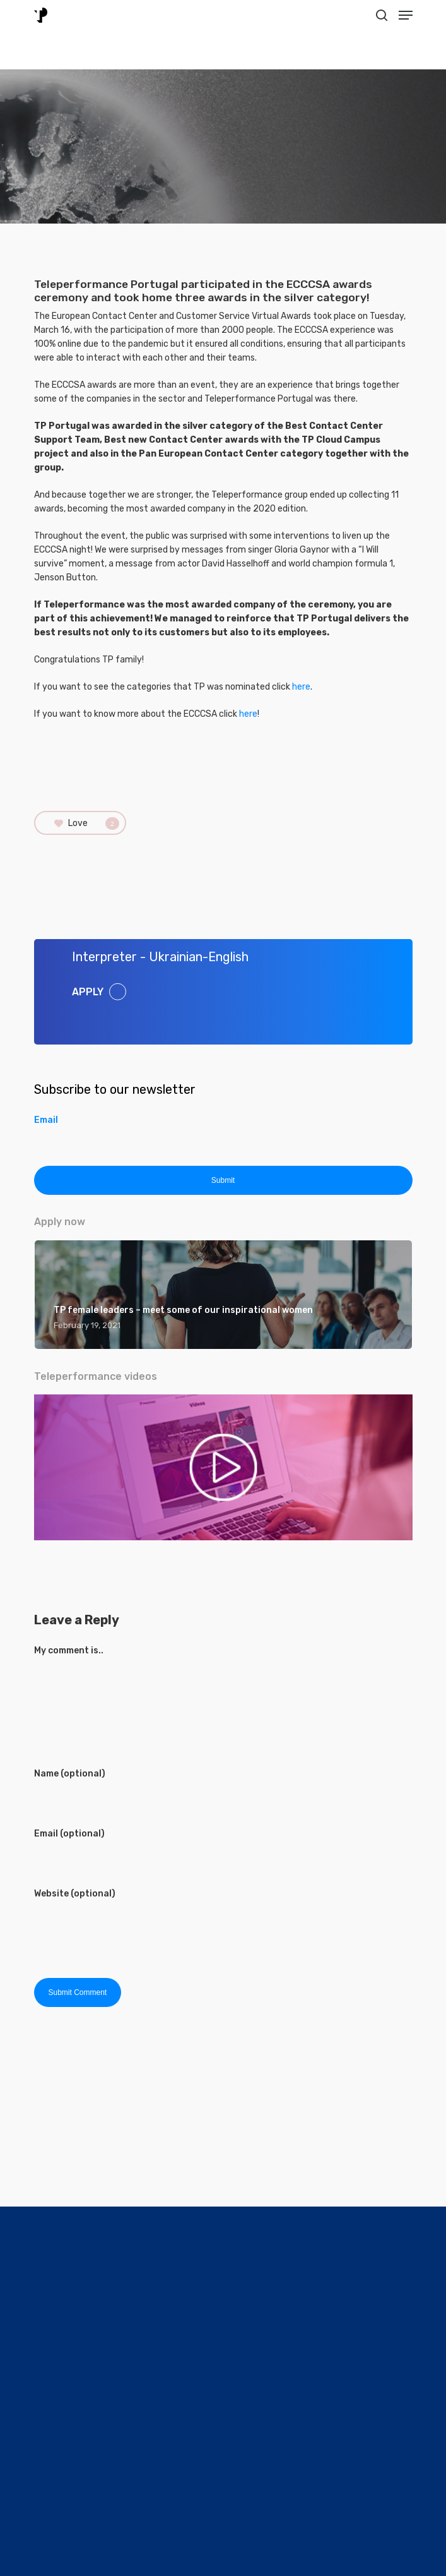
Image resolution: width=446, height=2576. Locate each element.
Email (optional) (69, 1833)
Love (86, 823)
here (301, 686)
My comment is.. (68, 1650)
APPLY (87, 991)
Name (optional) (69, 1773)
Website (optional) (74, 1893)
